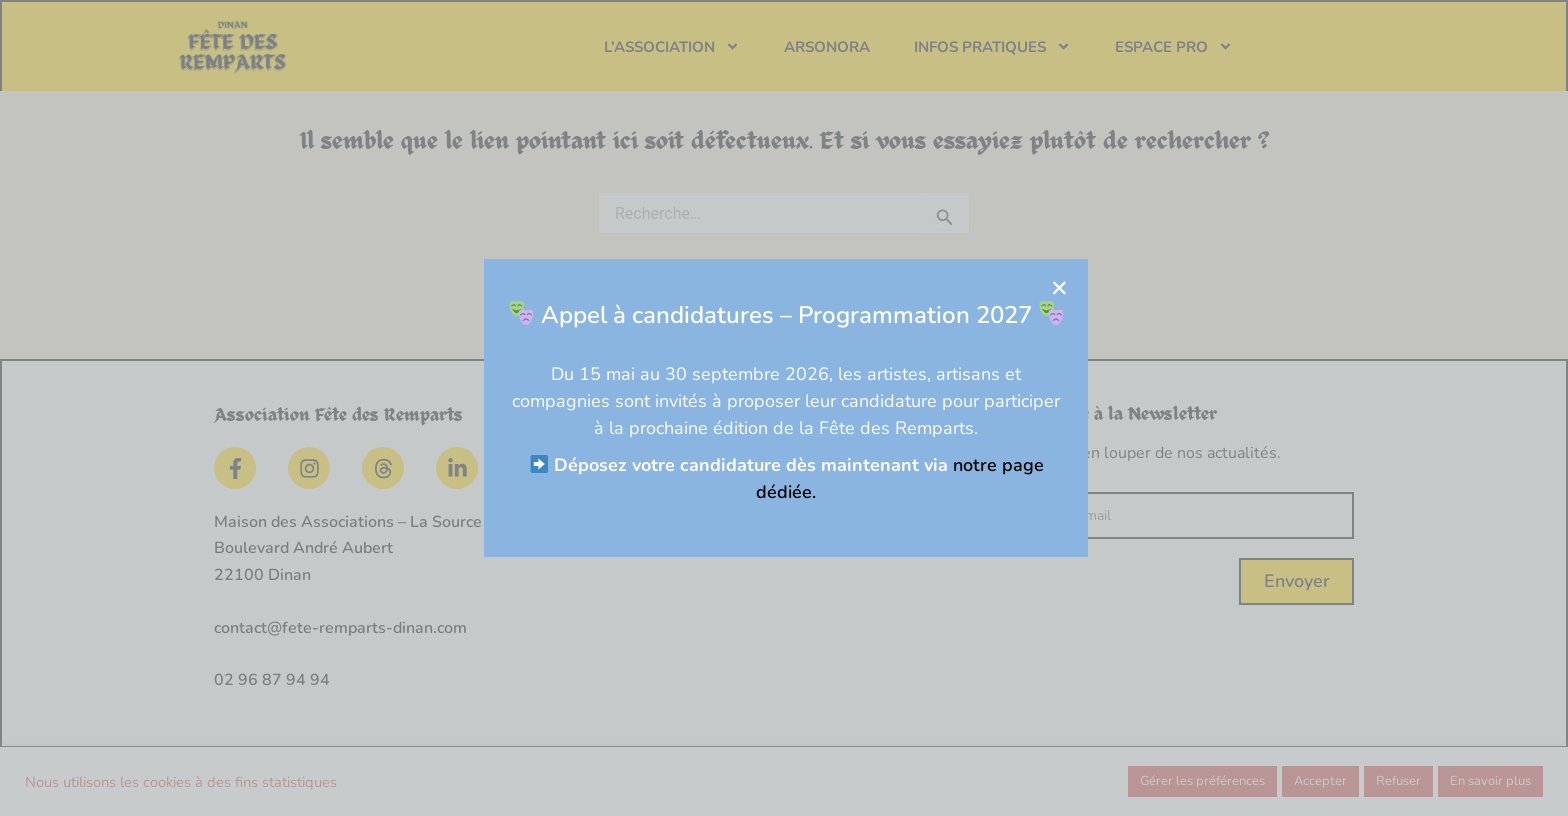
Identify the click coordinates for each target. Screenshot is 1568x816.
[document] (784, 408)
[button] (1117, 288)
